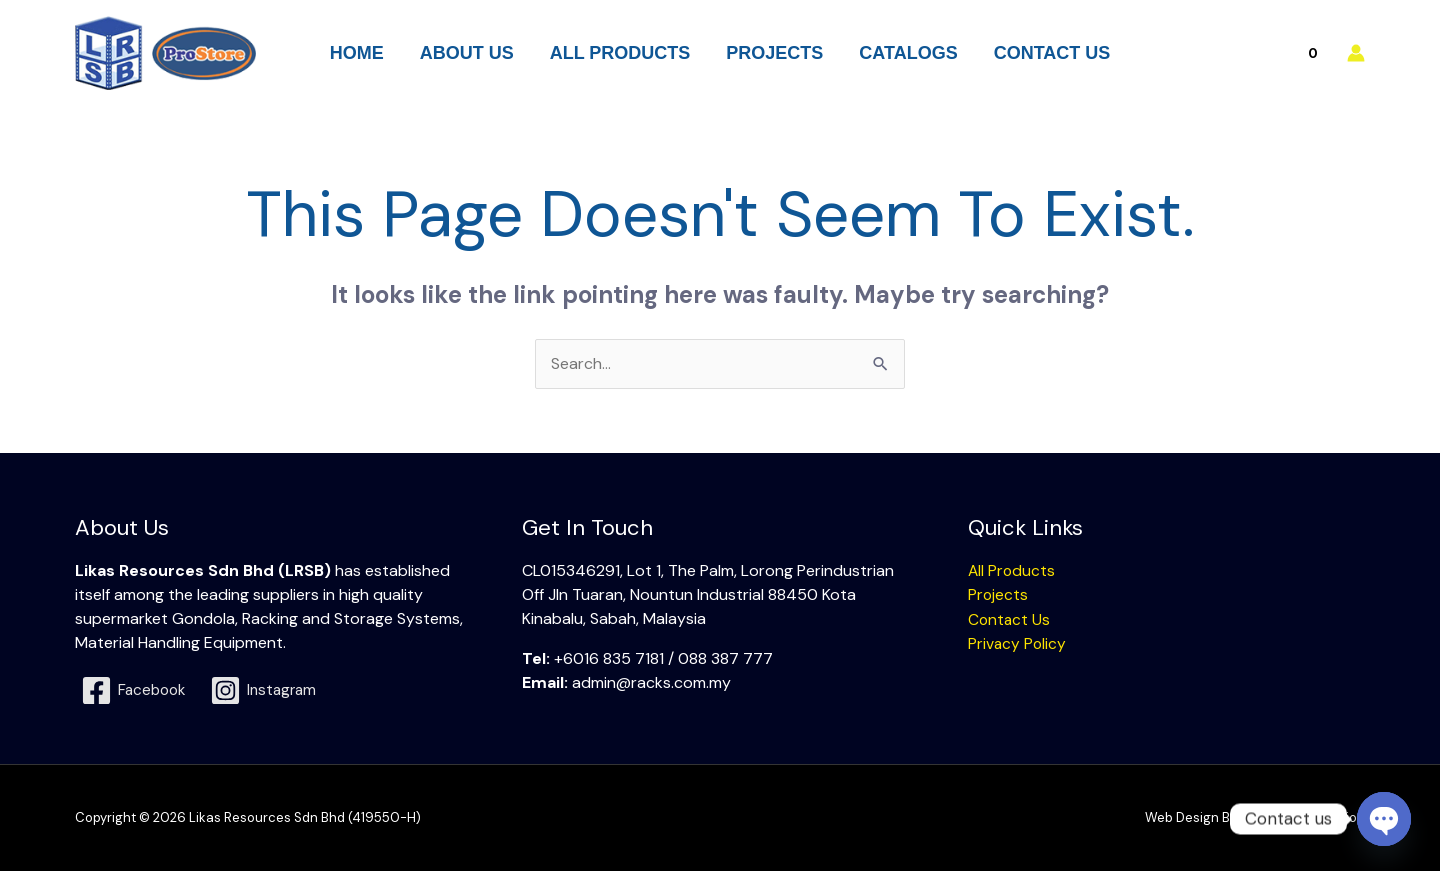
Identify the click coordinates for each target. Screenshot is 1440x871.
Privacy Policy (1018, 642)
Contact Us (1010, 618)
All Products (1012, 570)
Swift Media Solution (1302, 817)
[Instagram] (270, 690)
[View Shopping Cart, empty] (1269, 52)
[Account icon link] (1356, 53)
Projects (998, 594)
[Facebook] (136, 690)
